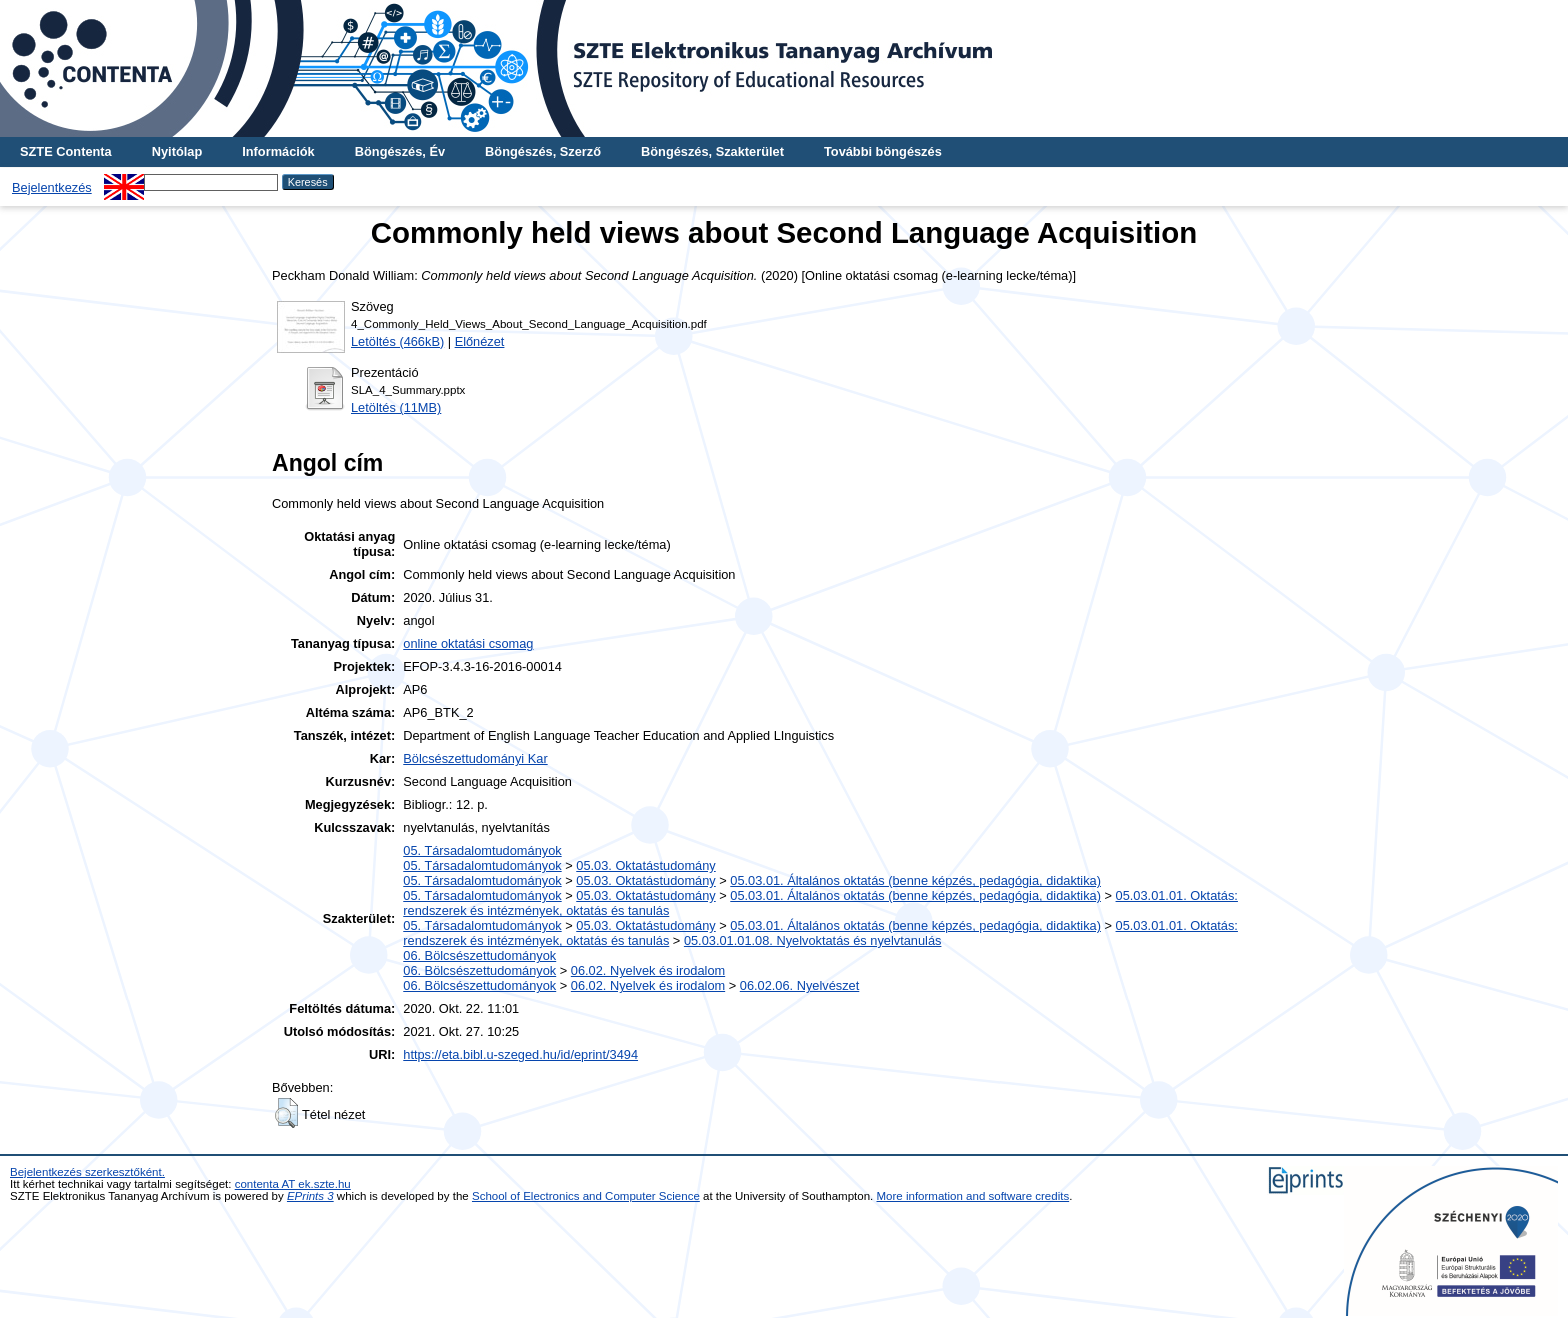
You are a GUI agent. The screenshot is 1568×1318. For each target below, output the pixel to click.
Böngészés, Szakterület (712, 151)
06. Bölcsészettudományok (479, 955)
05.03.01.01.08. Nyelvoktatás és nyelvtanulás (813, 940)
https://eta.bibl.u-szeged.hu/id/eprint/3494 (520, 1054)
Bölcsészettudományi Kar (475, 758)
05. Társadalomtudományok (482, 850)
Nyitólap (177, 151)
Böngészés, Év (400, 151)
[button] (286, 1113)
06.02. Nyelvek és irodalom (648, 970)
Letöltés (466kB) (397, 341)
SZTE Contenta (66, 151)
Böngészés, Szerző (543, 151)
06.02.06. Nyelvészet (800, 985)
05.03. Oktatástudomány (645, 865)
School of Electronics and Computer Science (586, 1196)
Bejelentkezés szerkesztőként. (87, 1172)
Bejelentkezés (52, 187)
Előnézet (480, 341)
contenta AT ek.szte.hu (293, 1184)
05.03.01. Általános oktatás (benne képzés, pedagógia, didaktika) (915, 880)
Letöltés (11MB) (396, 407)
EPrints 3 (310, 1196)
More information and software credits (973, 1196)
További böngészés (883, 151)
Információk (278, 151)
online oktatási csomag (468, 643)
